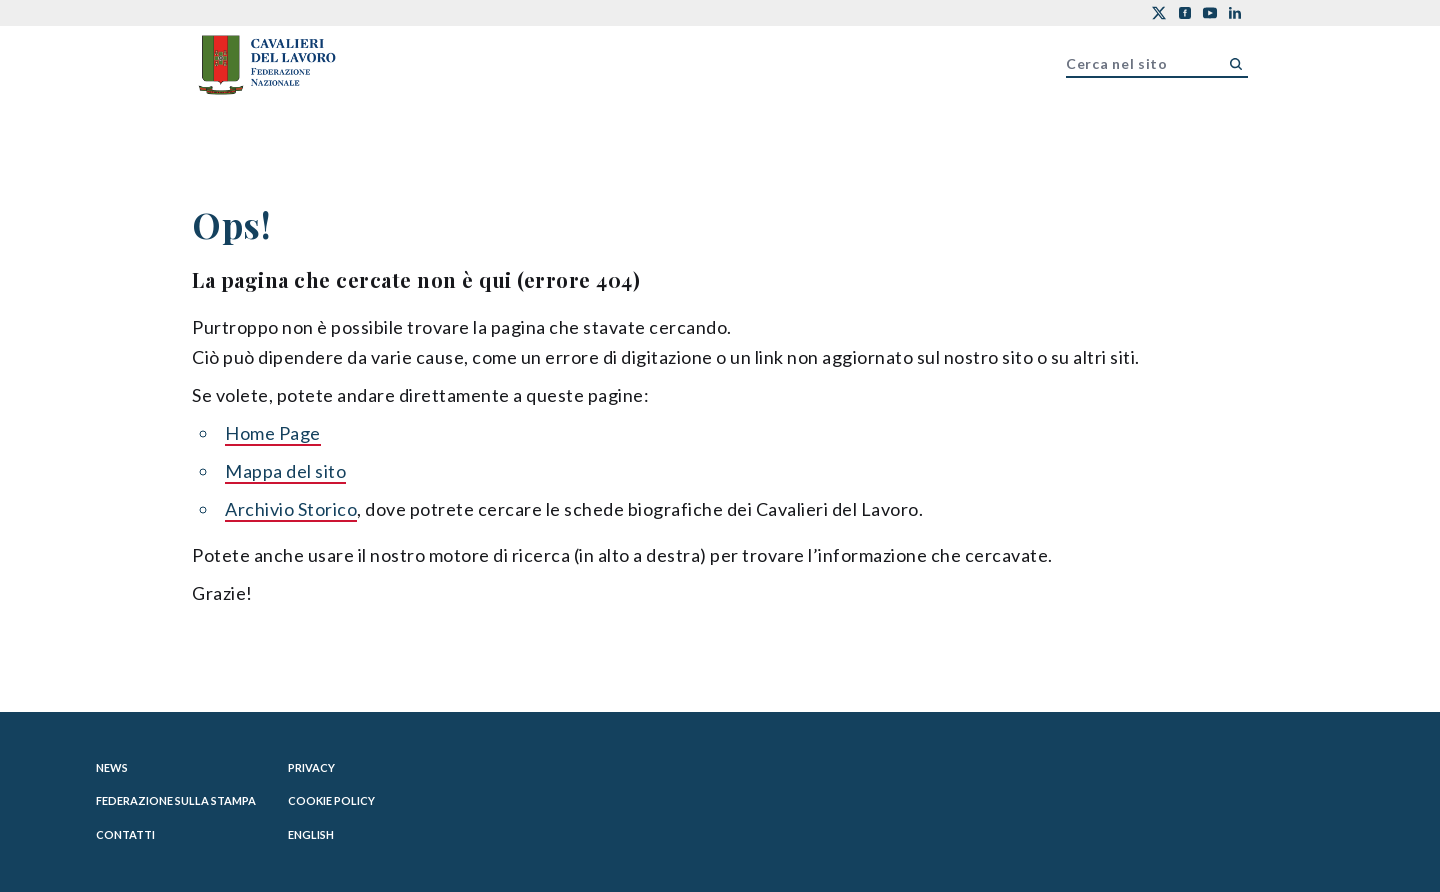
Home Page (273, 433)
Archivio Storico (291, 509)
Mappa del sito (285, 471)
